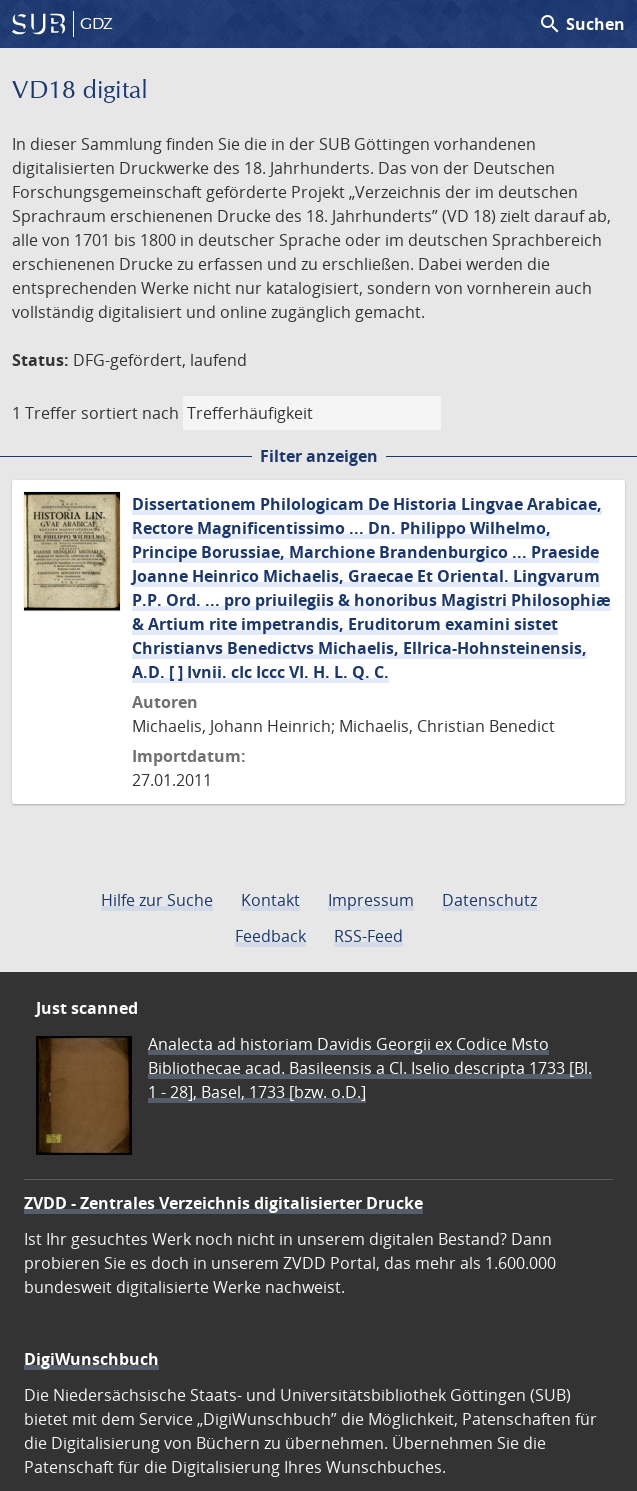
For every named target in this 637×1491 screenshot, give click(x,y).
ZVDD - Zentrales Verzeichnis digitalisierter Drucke (223, 1203)
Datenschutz (489, 900)
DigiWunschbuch (91, 1359)
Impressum (371, 900)
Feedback (270, 936)
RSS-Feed (368, 936)
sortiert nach (130, 413)
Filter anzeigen (319, 456)
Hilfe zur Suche (157, 900)
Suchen (581, 24)
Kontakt (270, 900)
